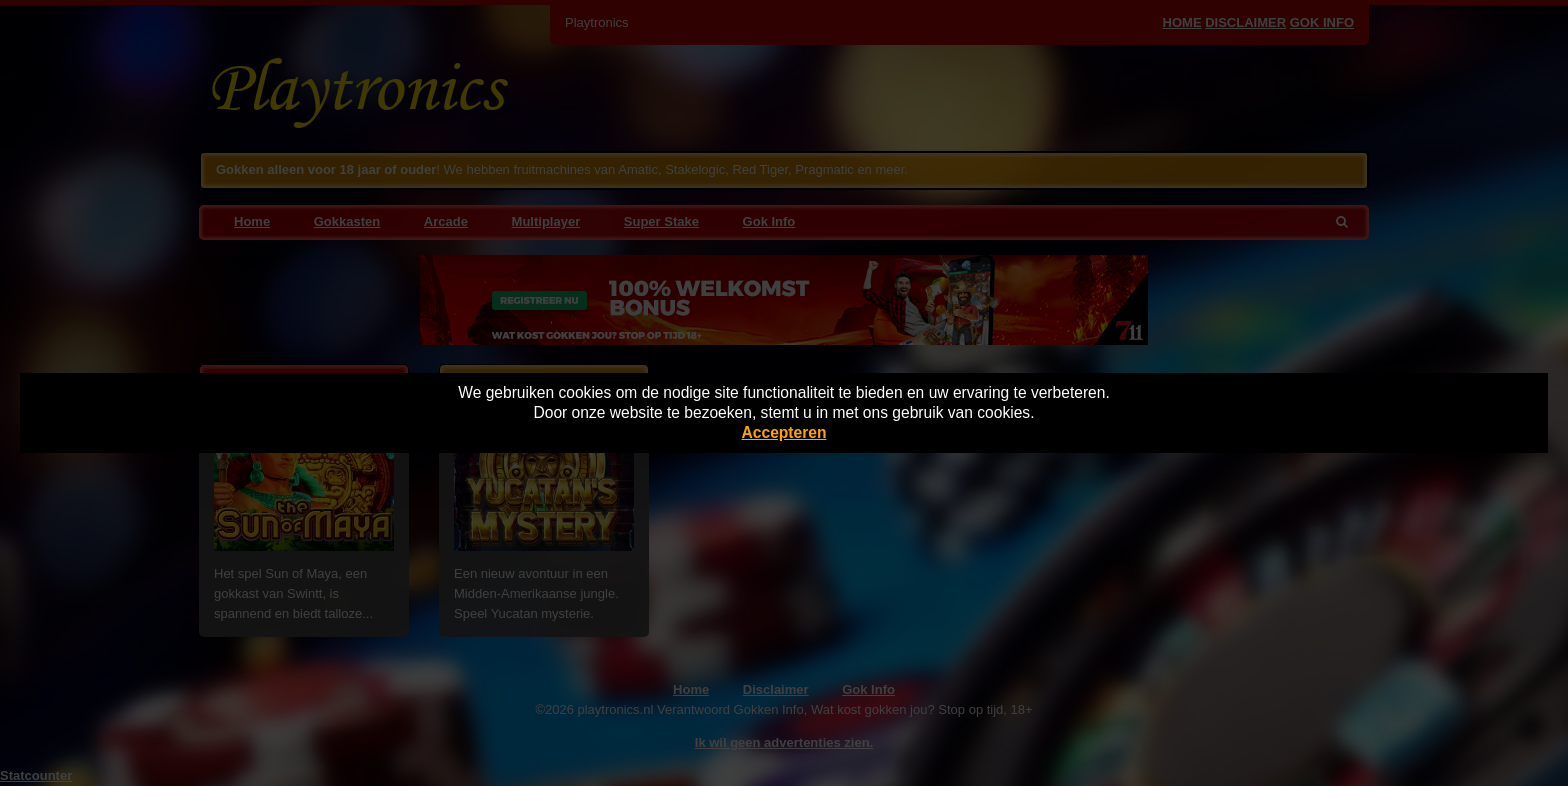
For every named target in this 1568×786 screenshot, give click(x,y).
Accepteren (784, 432)
